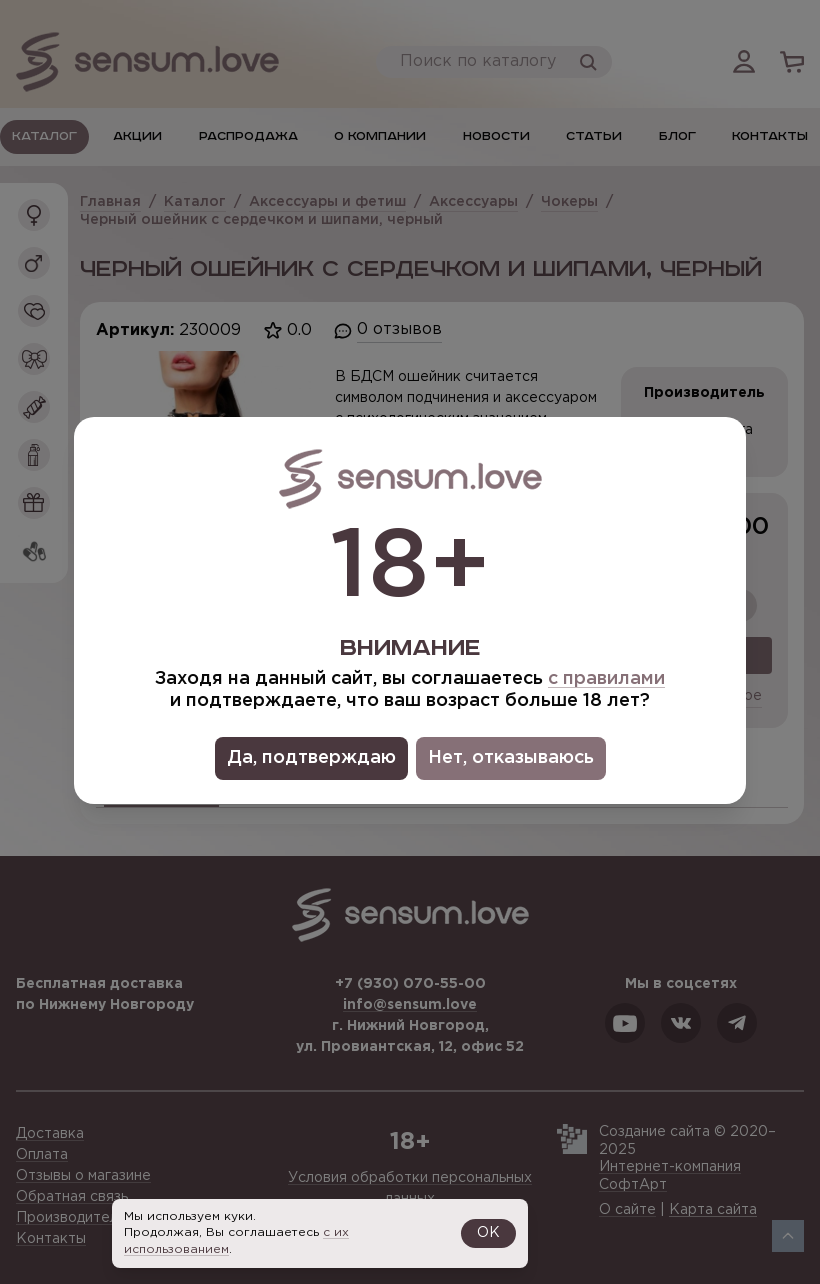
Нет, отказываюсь (511, 758)
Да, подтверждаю (311, 758)
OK (488, 1233)
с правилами (606, 679)
